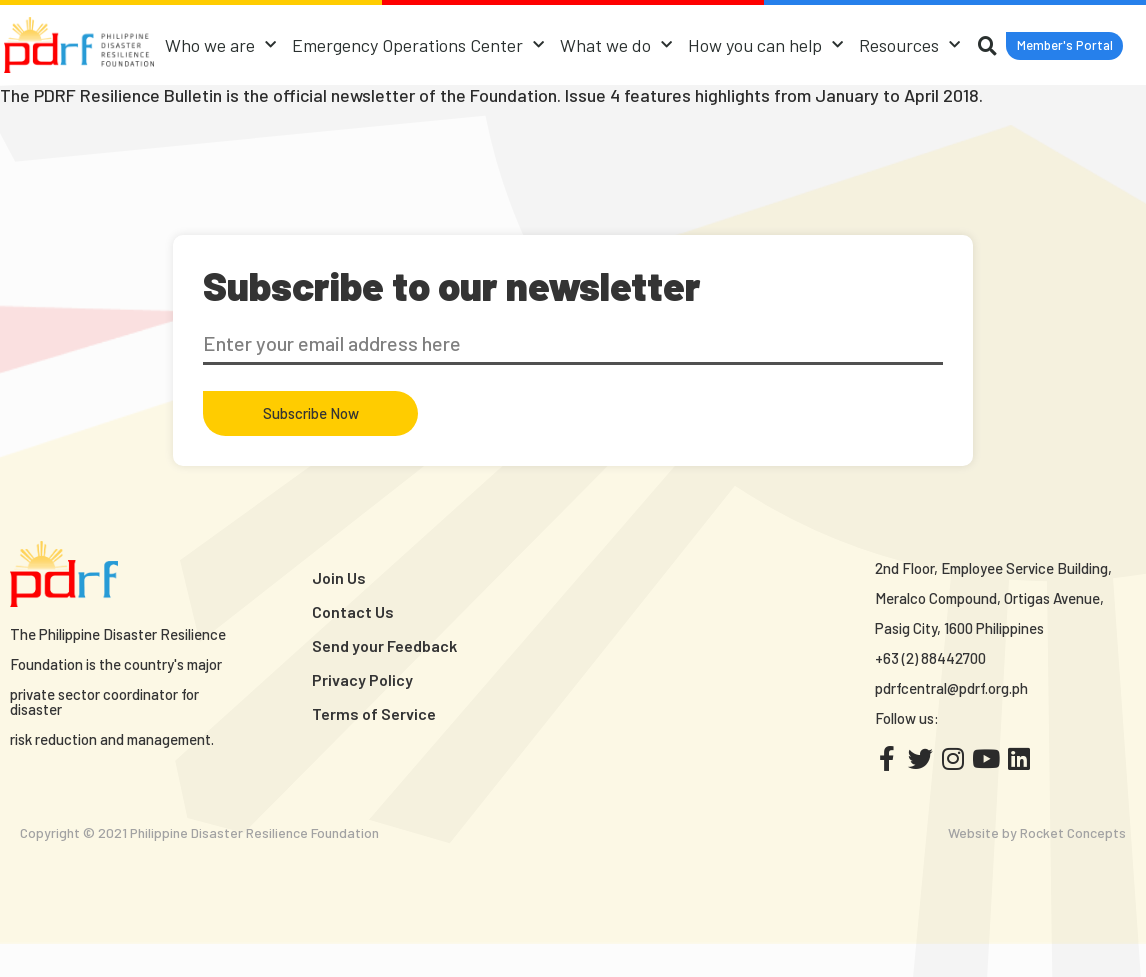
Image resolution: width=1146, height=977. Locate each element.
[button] (640, 97)
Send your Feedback (384, 678)
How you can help (824, 40)
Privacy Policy (362, 712)
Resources (968, 40)
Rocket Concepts (1073, 865)
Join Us (339, 610)
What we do (675, 40)
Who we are (279, 40)
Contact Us (353, 644)
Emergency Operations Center (477, 40)
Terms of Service (374, 746)
